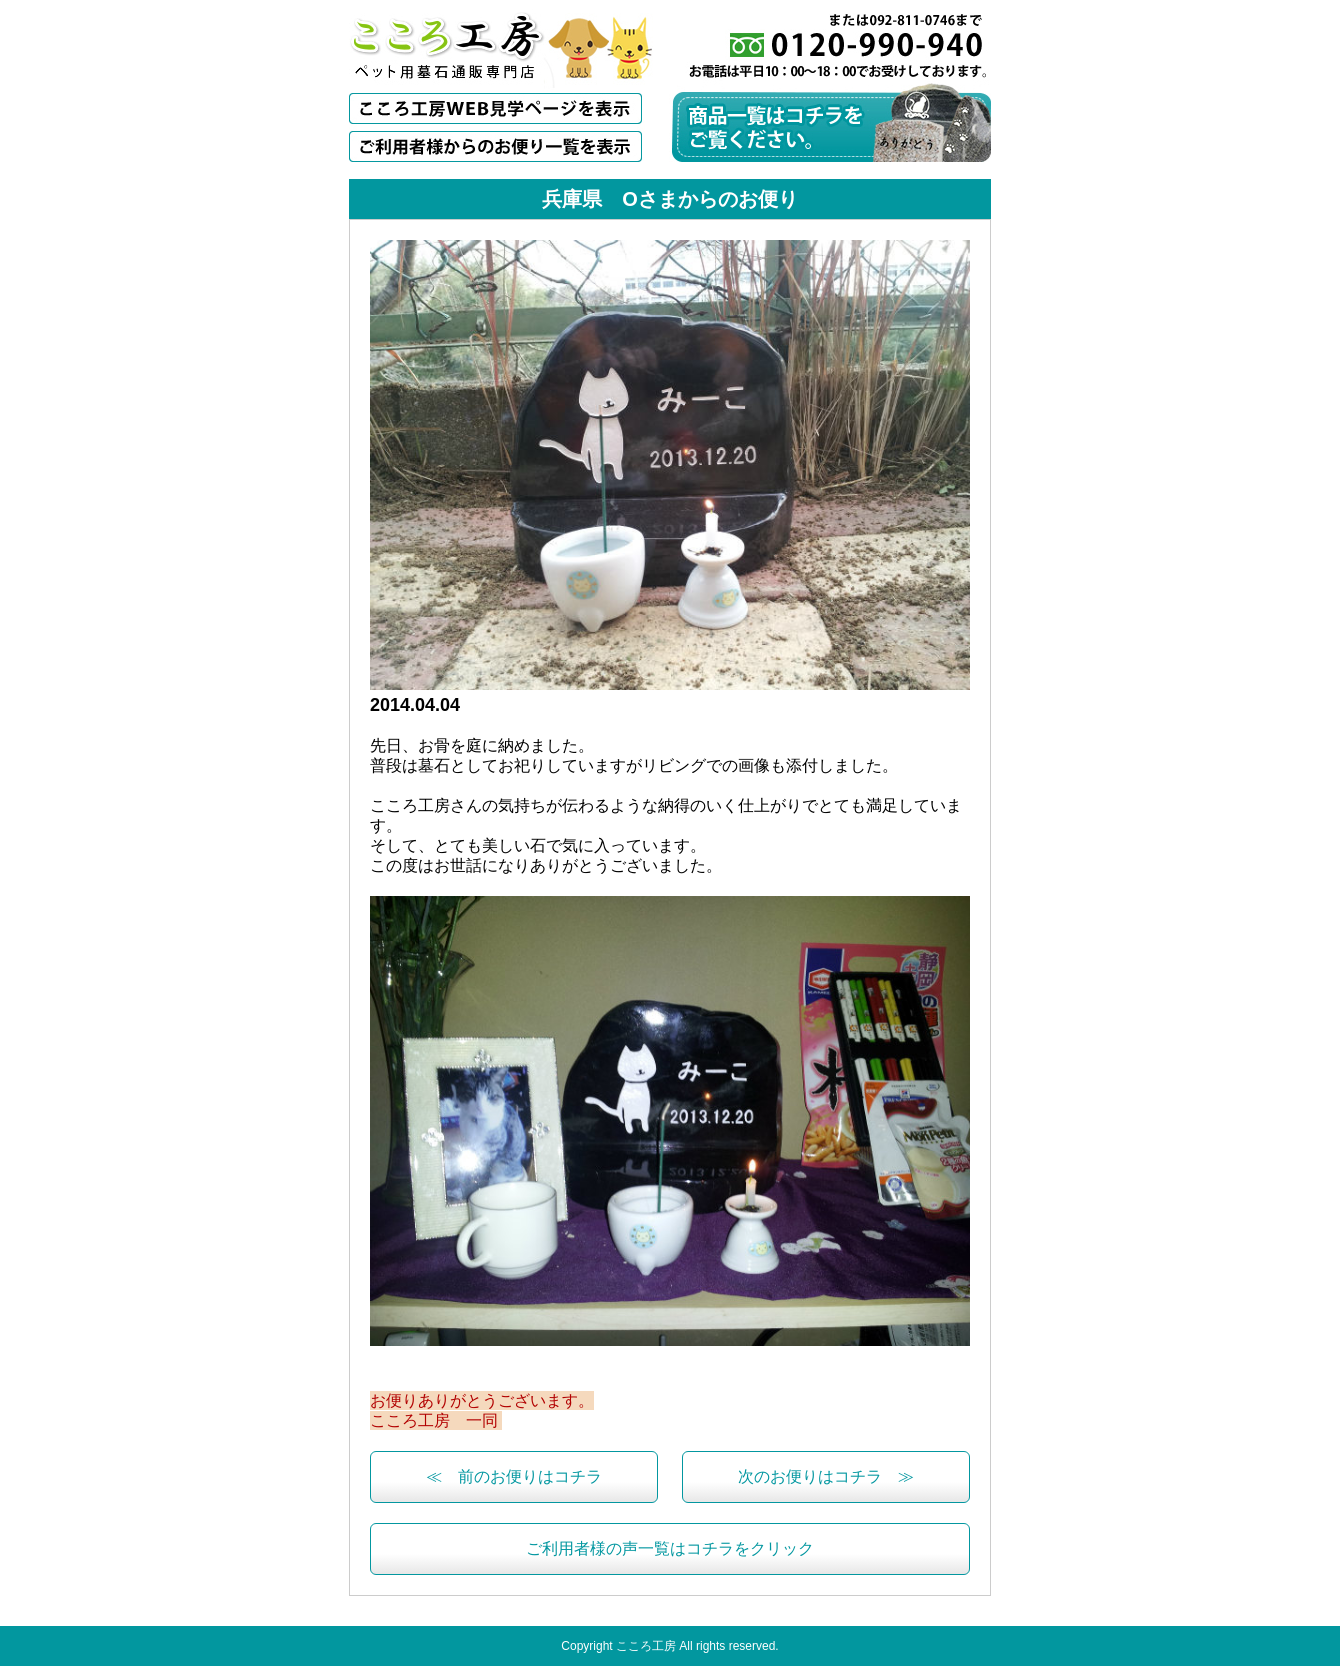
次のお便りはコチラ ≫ (826, 1476)
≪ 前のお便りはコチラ (514, 1476)
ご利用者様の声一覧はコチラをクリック (670, 1548)
